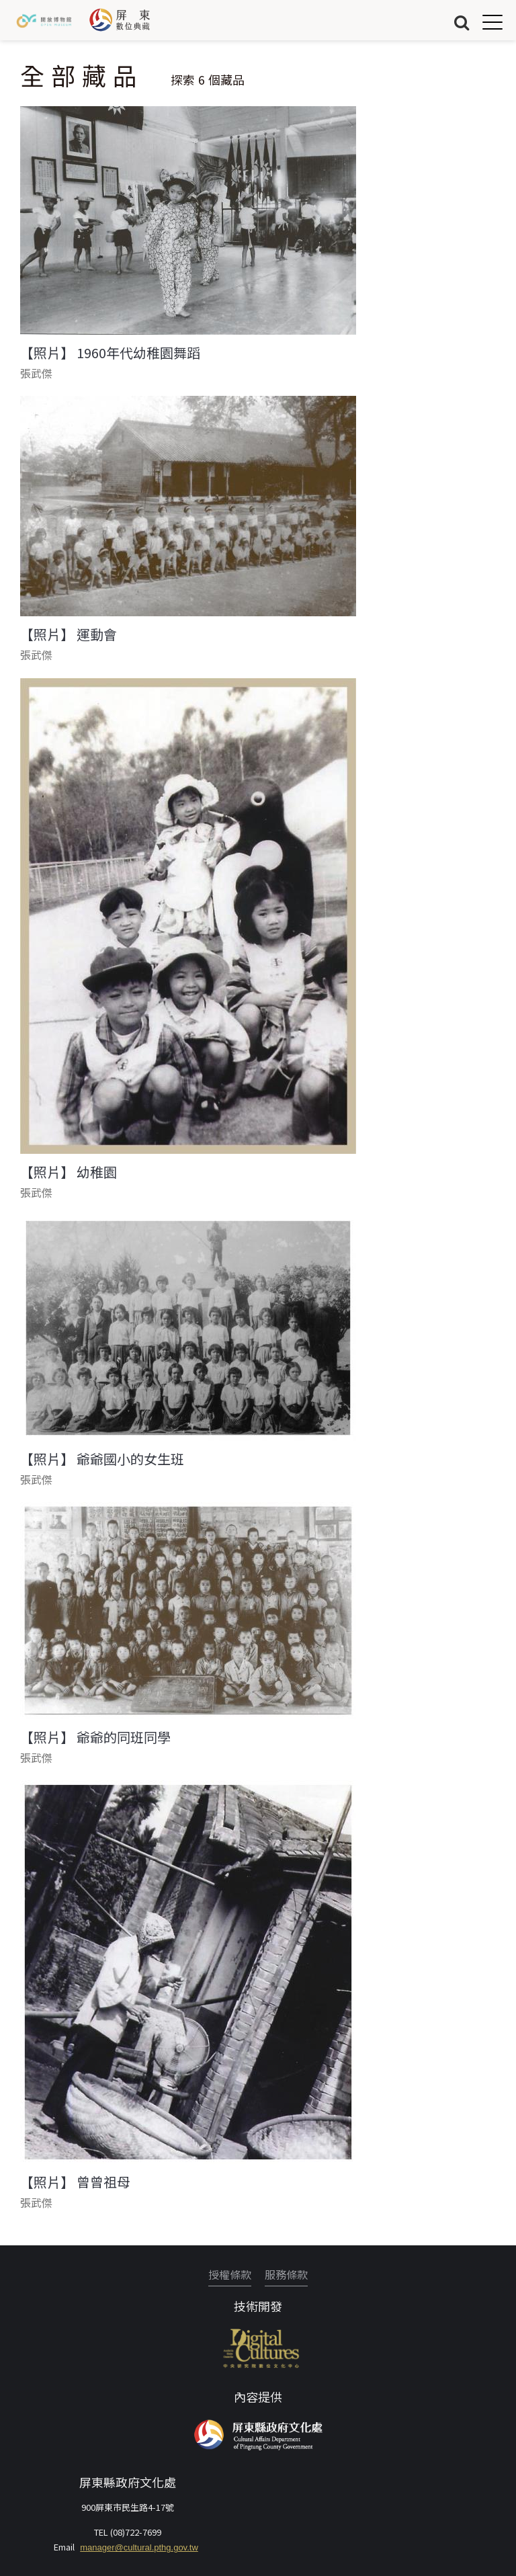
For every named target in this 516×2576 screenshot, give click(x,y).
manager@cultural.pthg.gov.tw (139, 2547)
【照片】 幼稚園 (68, 1172)
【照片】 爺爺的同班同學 (95, 1737)
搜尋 (461, 22)
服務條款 (286, 2274)
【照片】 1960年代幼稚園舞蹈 (110, 353)
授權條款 (229, 2274)
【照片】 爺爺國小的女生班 (102, 1459)
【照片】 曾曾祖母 (75, 2182)
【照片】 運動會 (68, 634)
